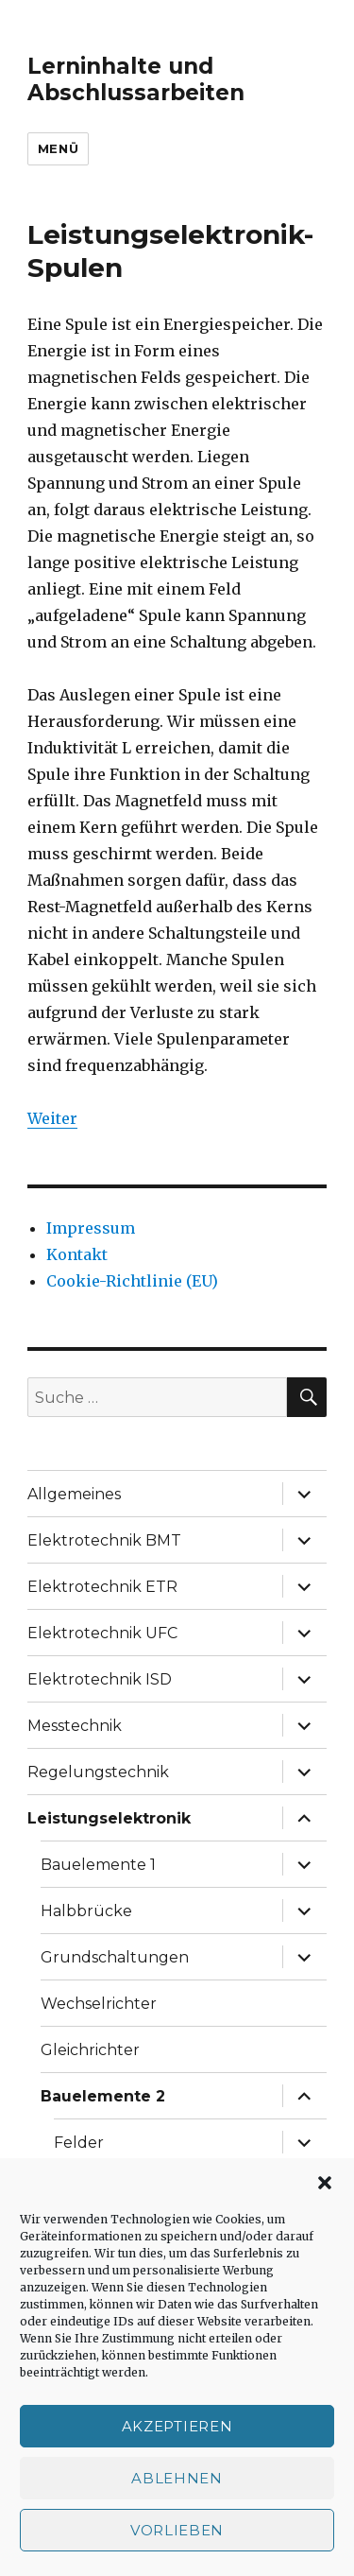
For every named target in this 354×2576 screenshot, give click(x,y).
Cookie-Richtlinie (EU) (132, 1280)
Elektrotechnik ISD (99, 1679)
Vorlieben (177, 2530)
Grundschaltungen (115, 1957)
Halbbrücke (86, 1911)
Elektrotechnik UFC (102, 1633)
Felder (79, 2143)
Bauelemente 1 (98, 1865)
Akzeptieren (177, 2426)
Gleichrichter (90, 2050)
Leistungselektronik (109, 1818)
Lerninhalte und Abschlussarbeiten (135, 79)
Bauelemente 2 (103, 2096)
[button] (324, 2182)
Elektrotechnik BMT (104, 1540)
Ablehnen (177, 2478)
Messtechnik (74, 1726)
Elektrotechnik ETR (102, 1587)
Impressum (90, 1228)
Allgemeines (74, 1494)
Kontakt (77, 1254)
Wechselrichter (99, 2004)
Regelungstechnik (98, 1772)
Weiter (52, 1118)
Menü (58, 148)
